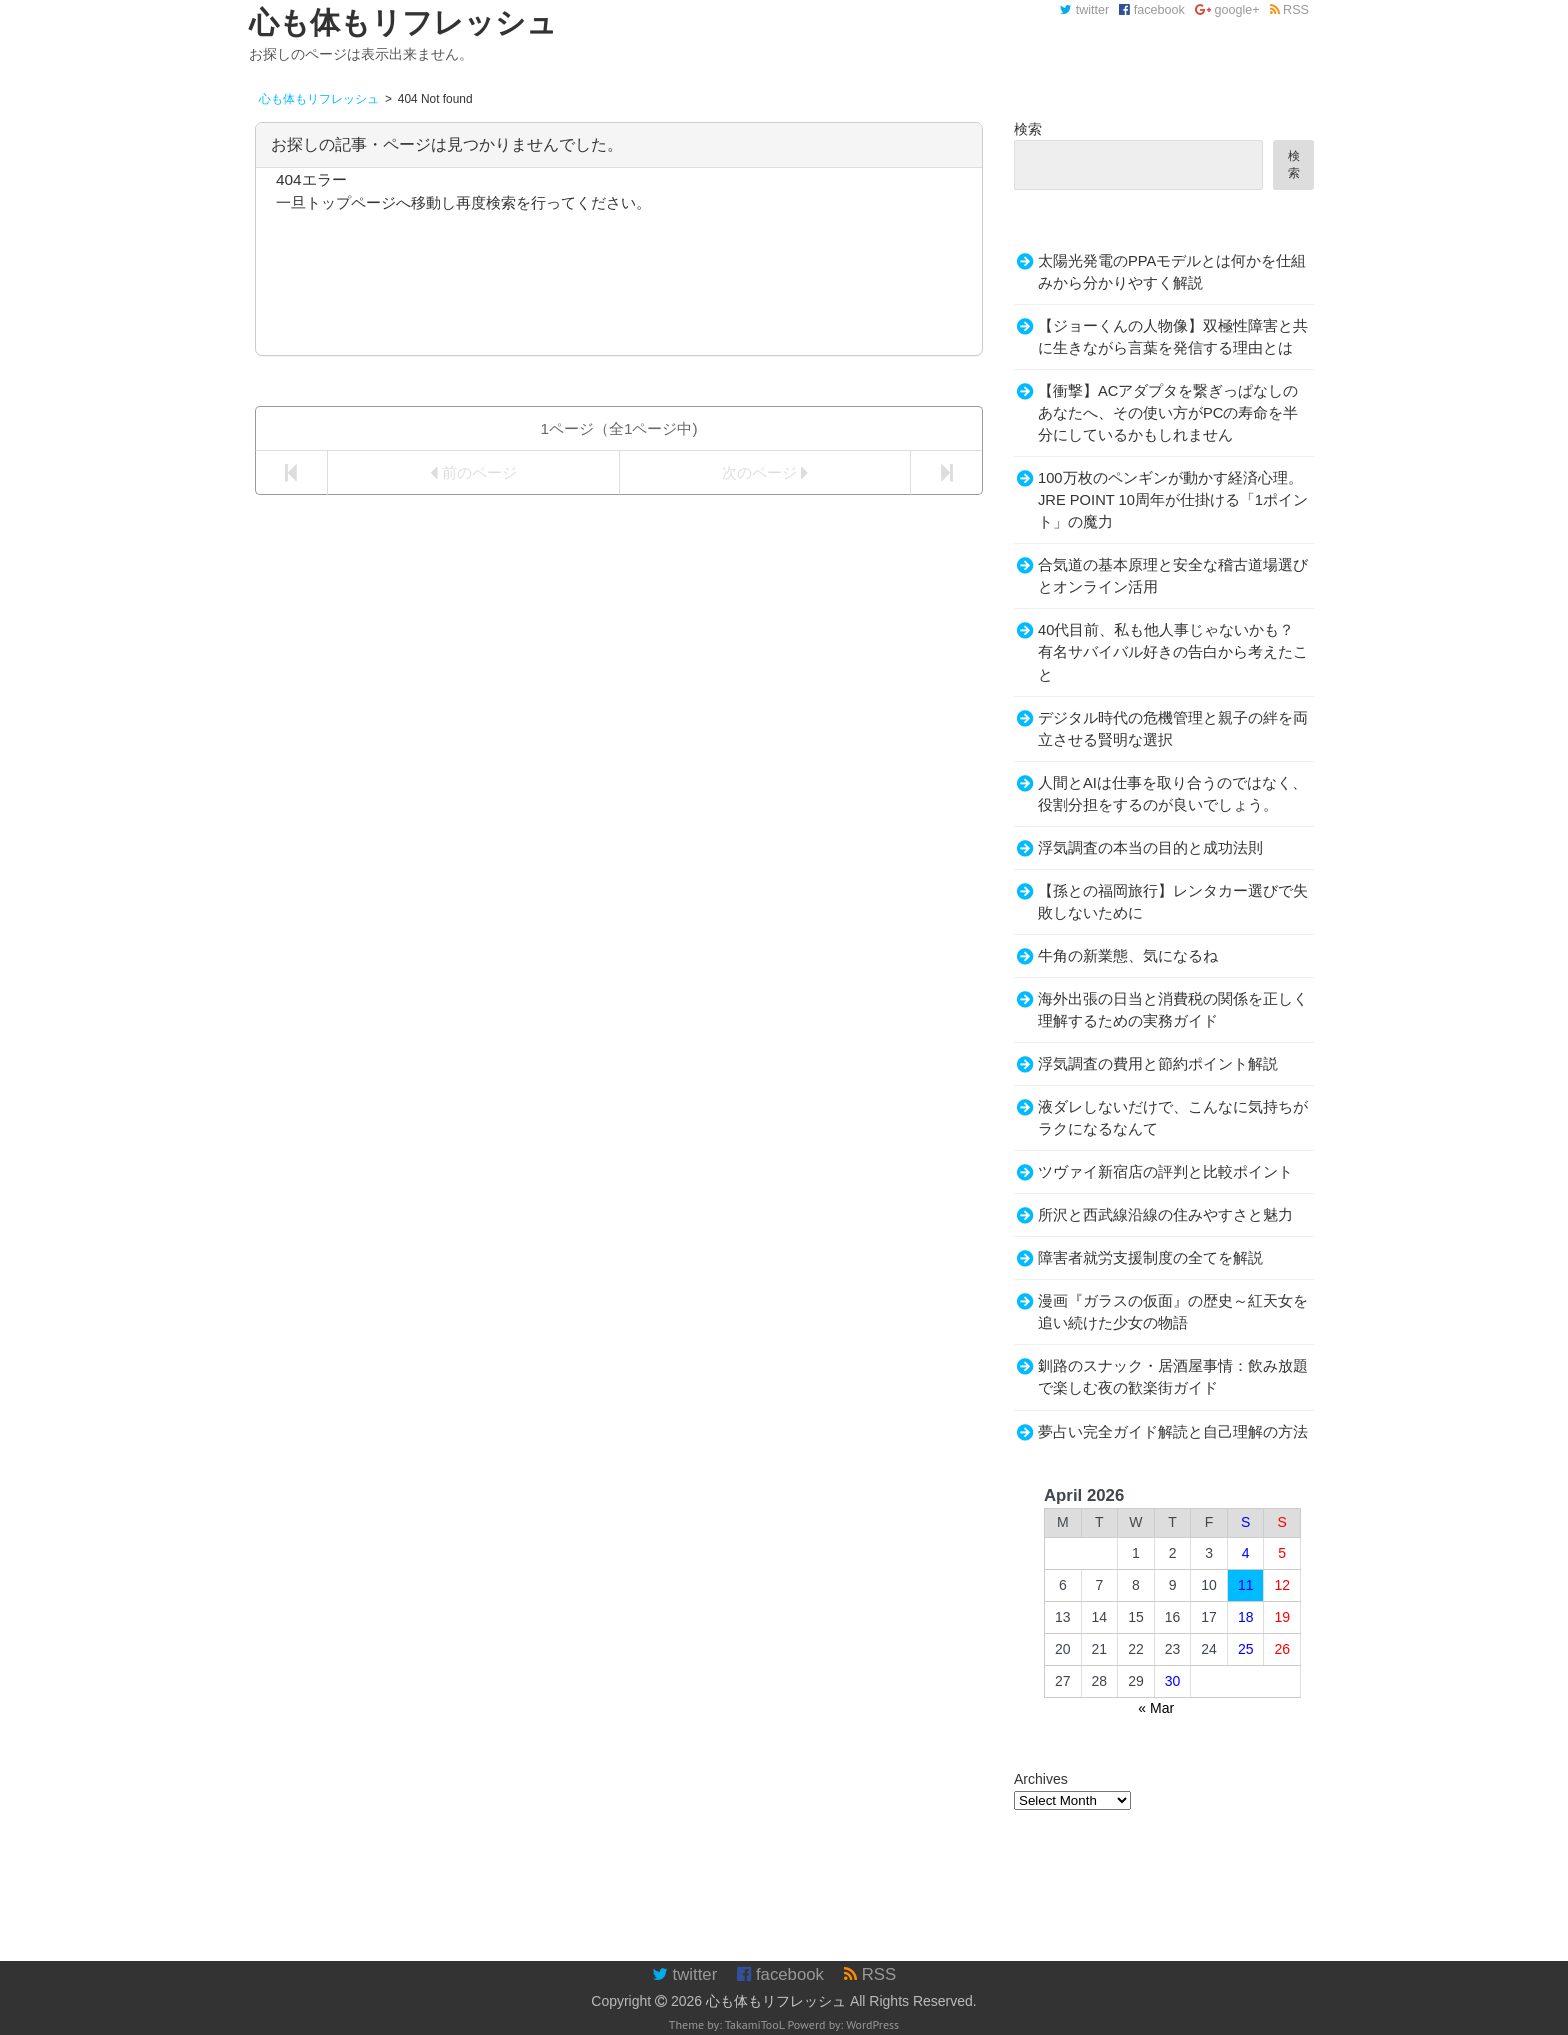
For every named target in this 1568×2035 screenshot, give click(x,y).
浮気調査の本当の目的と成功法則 (1150, 848)
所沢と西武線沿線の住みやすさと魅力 (1165, 1215)
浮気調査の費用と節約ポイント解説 (1158, 1064)
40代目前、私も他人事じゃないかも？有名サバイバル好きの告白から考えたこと (1173, 652)
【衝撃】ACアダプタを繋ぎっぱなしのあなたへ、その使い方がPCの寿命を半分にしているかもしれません (1168, 413)
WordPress (872, 2024)
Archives (1041, 1779)
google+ (1227, 10)
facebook (1152, 10)
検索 (1028, 129)
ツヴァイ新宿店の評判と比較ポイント (1165, 1172)
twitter (1084, 10)
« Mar (1156, 1708)
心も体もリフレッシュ (776, 2001)
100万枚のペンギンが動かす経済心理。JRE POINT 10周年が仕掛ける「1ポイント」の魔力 (1173, 500)
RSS (1289, 10)
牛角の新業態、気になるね (1128, 956)
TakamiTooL (755, 2024)
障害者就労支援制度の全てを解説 (1150, 1258)
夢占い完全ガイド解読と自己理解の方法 (1173, 1432)
